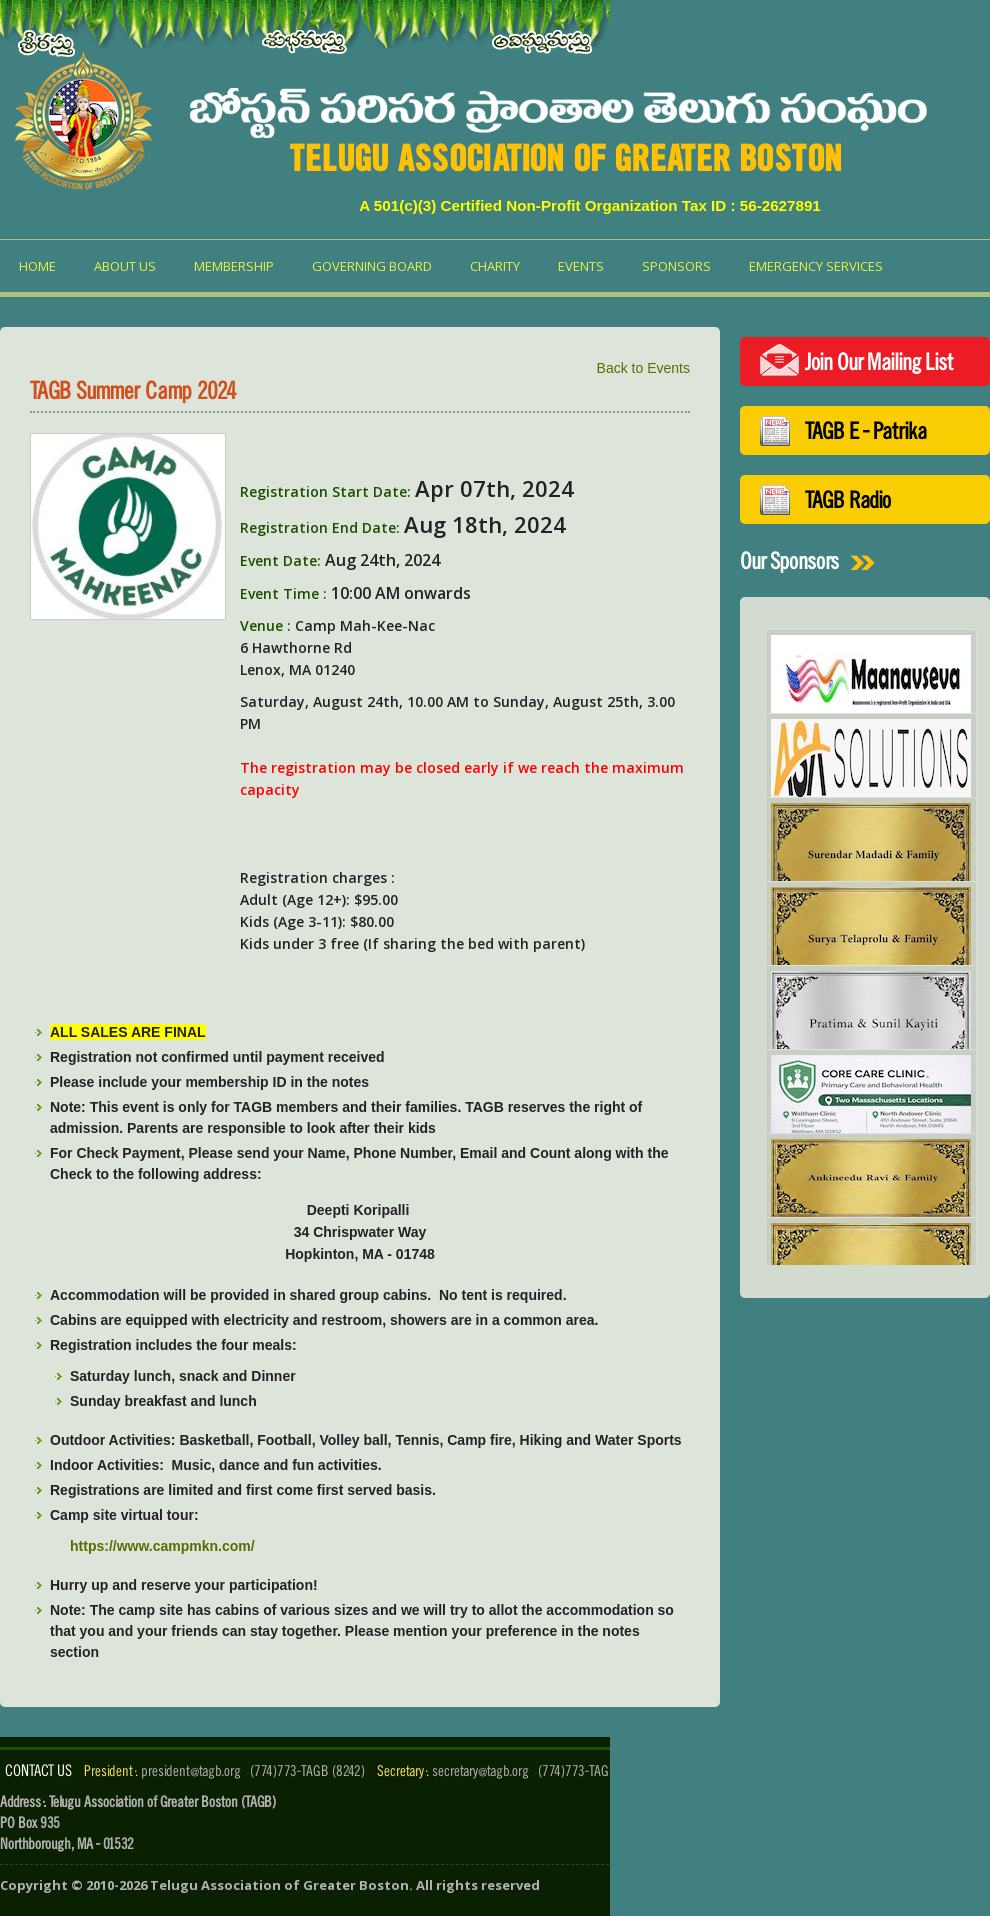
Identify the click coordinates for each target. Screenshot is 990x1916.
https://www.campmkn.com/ (162, 1546)
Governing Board (372, 266)
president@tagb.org (191, 1770)
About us (125, 266)
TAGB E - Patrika (866, 430)
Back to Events (643, 368)
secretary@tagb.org (480, 1770)
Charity (495, 266)
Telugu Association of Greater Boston (279, 1885)
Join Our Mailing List (879, 361)
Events (581, 266)
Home (37, 266)
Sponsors (676, 266)
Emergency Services (816, 266)
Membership (234, 266)
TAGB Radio (848, 499)
